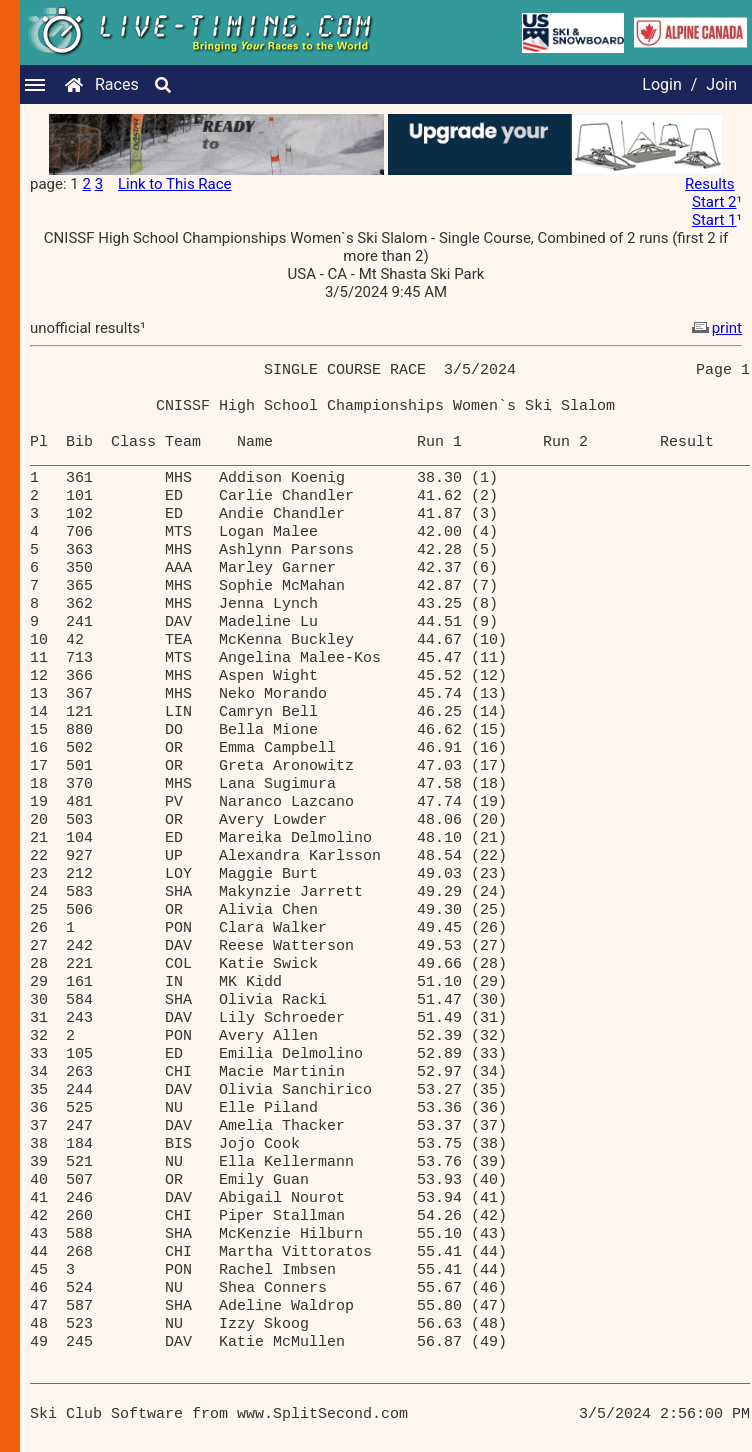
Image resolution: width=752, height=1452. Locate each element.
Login (661, 84)
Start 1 (714, 220)
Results (710, 184)
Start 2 (714, 202)
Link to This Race (175, 184)
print (715, 328)
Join (721, 84)
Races (117, 84)
